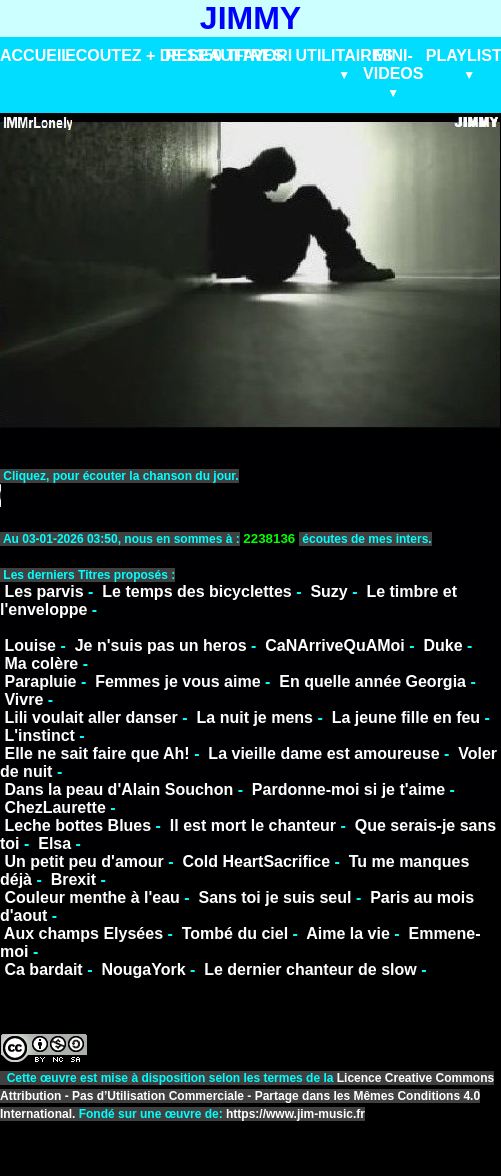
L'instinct (39, 735)
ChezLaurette (54, 807)
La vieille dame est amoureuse (323, 753)
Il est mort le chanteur (253, 825)
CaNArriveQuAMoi (335, 645)
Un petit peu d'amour (83, 861)
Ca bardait (43, 969)
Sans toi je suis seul (275, 897)
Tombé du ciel (235, 933)
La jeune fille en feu (406, 717)
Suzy (328, 591)
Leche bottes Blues (77, 825)
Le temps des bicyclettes (196, 591)
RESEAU (198, 55)
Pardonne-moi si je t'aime (348, 789)
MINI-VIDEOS (393, 64)
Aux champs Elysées (83, 933)
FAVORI (263, 55)
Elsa (54, 843)
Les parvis (43, 591)
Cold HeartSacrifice (256, 861)
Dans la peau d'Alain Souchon (118, 789)
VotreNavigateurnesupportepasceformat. (250, 495)
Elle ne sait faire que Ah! (96, 753)
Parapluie (40, 681)
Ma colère (41, 663)
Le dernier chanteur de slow (310, 969)
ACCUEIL (35, 55)
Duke (442, 645)
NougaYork (143, 969)
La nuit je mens (255, 717)
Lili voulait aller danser (90, 717)
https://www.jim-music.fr (295, 1114)
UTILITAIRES (344, 55)
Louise (30, 645)
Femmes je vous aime (177, 681)
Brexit (73, 879)
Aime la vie (348, 933)
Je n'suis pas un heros (161, 645)
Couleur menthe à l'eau (91, 897)
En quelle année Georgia (372, 681)
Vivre (23, 699)
